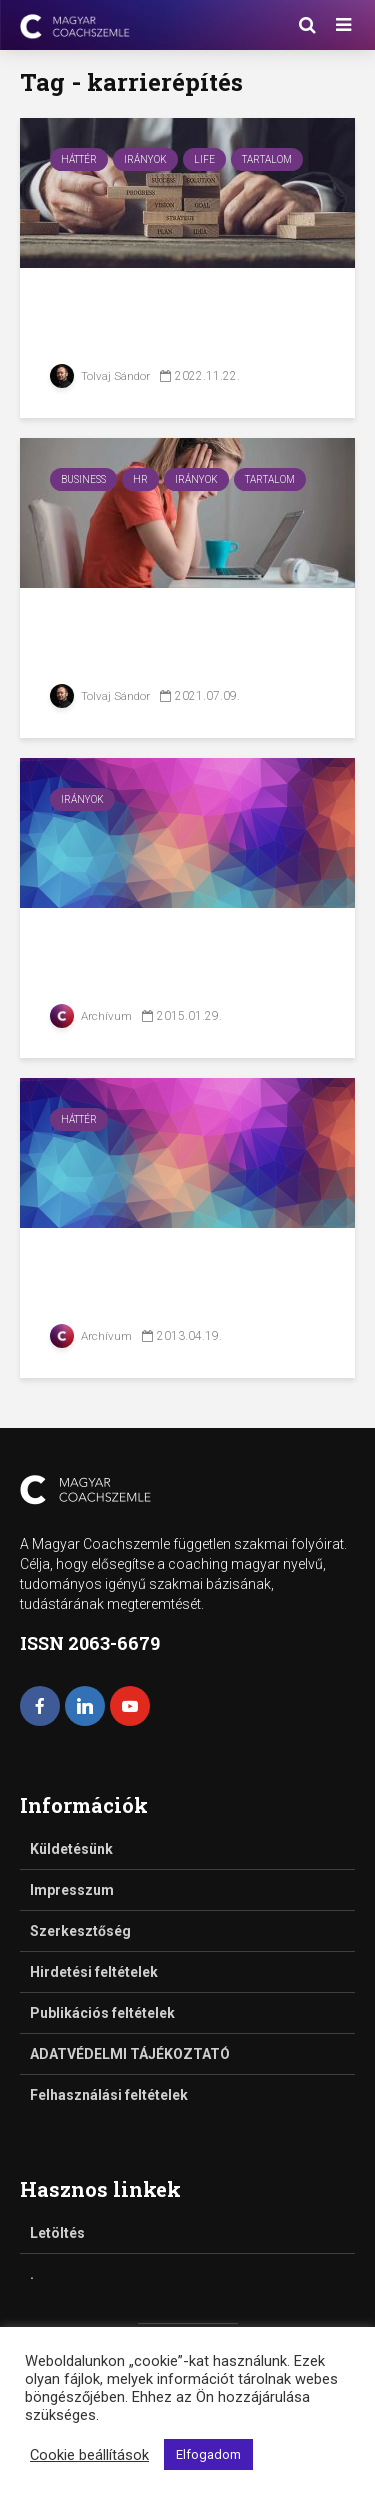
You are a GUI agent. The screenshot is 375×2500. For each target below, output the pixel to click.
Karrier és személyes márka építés (163, 1280)
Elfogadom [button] (208, 2454)
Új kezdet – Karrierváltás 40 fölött (187, 320)
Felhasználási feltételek (109, 2095)
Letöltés (57, 2233)
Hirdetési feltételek (94, 1972)
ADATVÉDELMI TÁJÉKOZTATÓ (130, 2054)
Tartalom (267, 159)
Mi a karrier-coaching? (175, 945)
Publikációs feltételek (102, 2013)
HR (140, 479)
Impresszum (72, 1890)
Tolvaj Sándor (100, 376)
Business (83, 479)
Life (204, 159)
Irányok (145, 159)
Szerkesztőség (80, 1931)
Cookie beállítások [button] (89, 2455)
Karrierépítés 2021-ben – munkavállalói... (182, 640)
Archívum (91, 1016)
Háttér (79, 159)
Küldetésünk (71, 1849)
